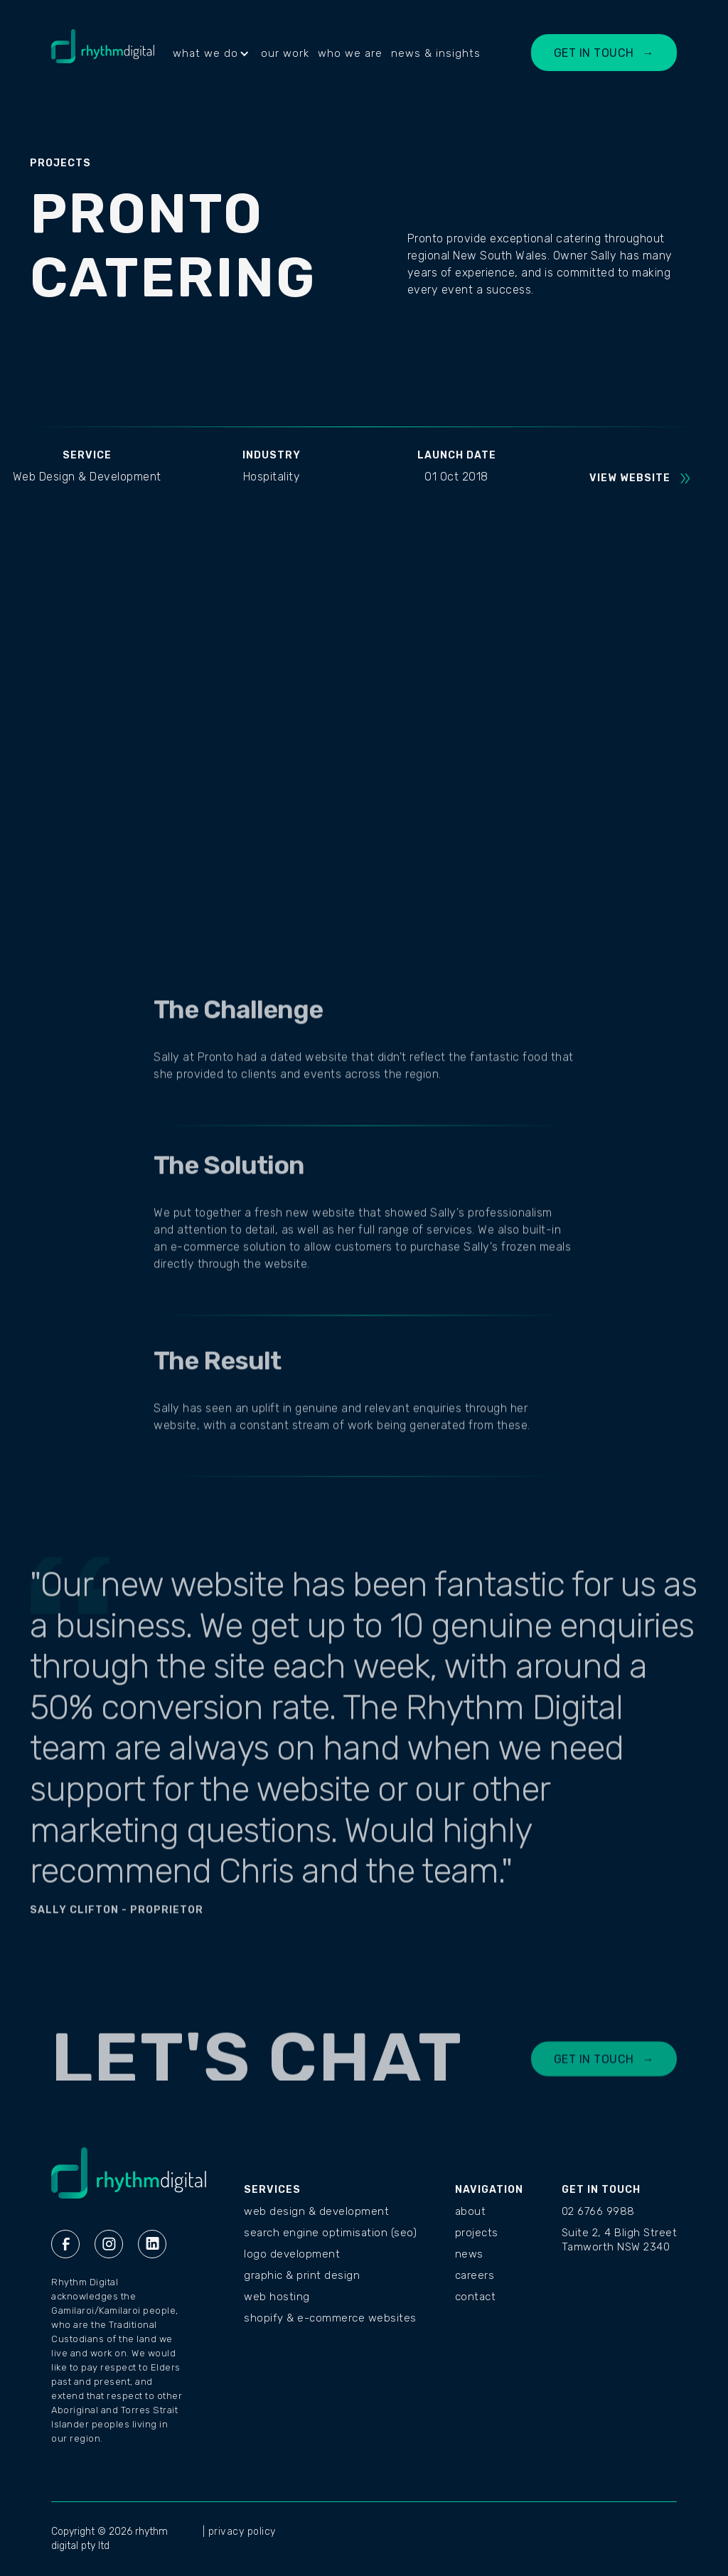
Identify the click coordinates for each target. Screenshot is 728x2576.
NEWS (469, 2254)
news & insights (436, 53)
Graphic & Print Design (302, 2275)
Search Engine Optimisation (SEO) (330, 2232)
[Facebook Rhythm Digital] (65, 2244)
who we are (350, 53)
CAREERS (475, 2275)
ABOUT (470, 2211)
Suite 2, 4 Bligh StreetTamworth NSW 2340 (620, 2239)
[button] (212, 53)
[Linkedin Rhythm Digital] (152, 2244)
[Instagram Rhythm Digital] (109, 2244)
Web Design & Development (316, 2211)
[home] (102, 53)
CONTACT (475, 2296)
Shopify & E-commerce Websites (330, 2318)
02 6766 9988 (598, 2211)
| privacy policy (239, 2532)
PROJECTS (476, 2232)
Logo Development (292, 2254)
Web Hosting (277, 2296)
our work (285, 53)
